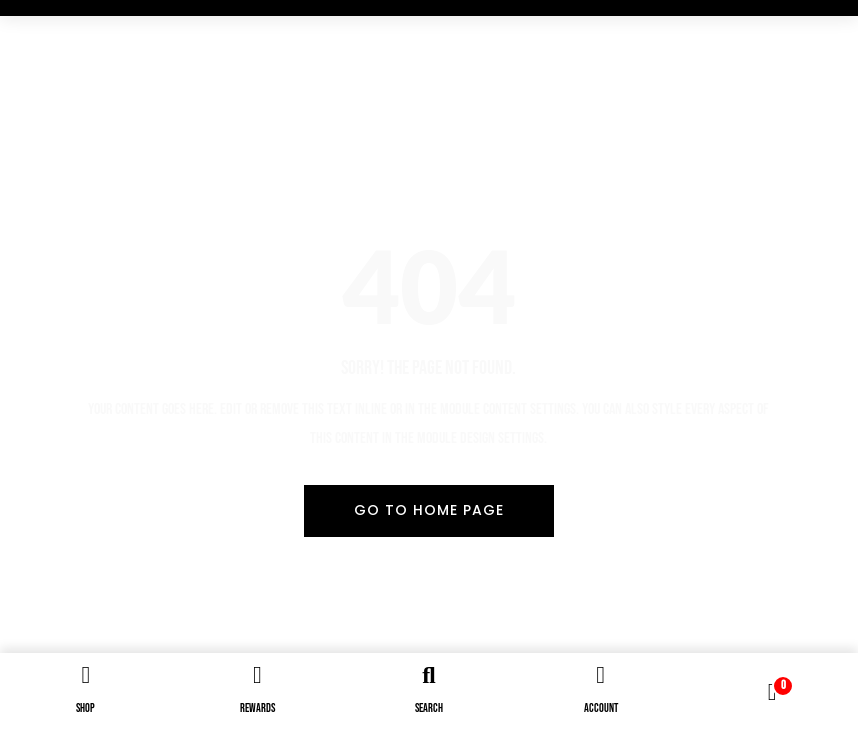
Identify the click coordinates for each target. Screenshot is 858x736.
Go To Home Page (429, 510)
